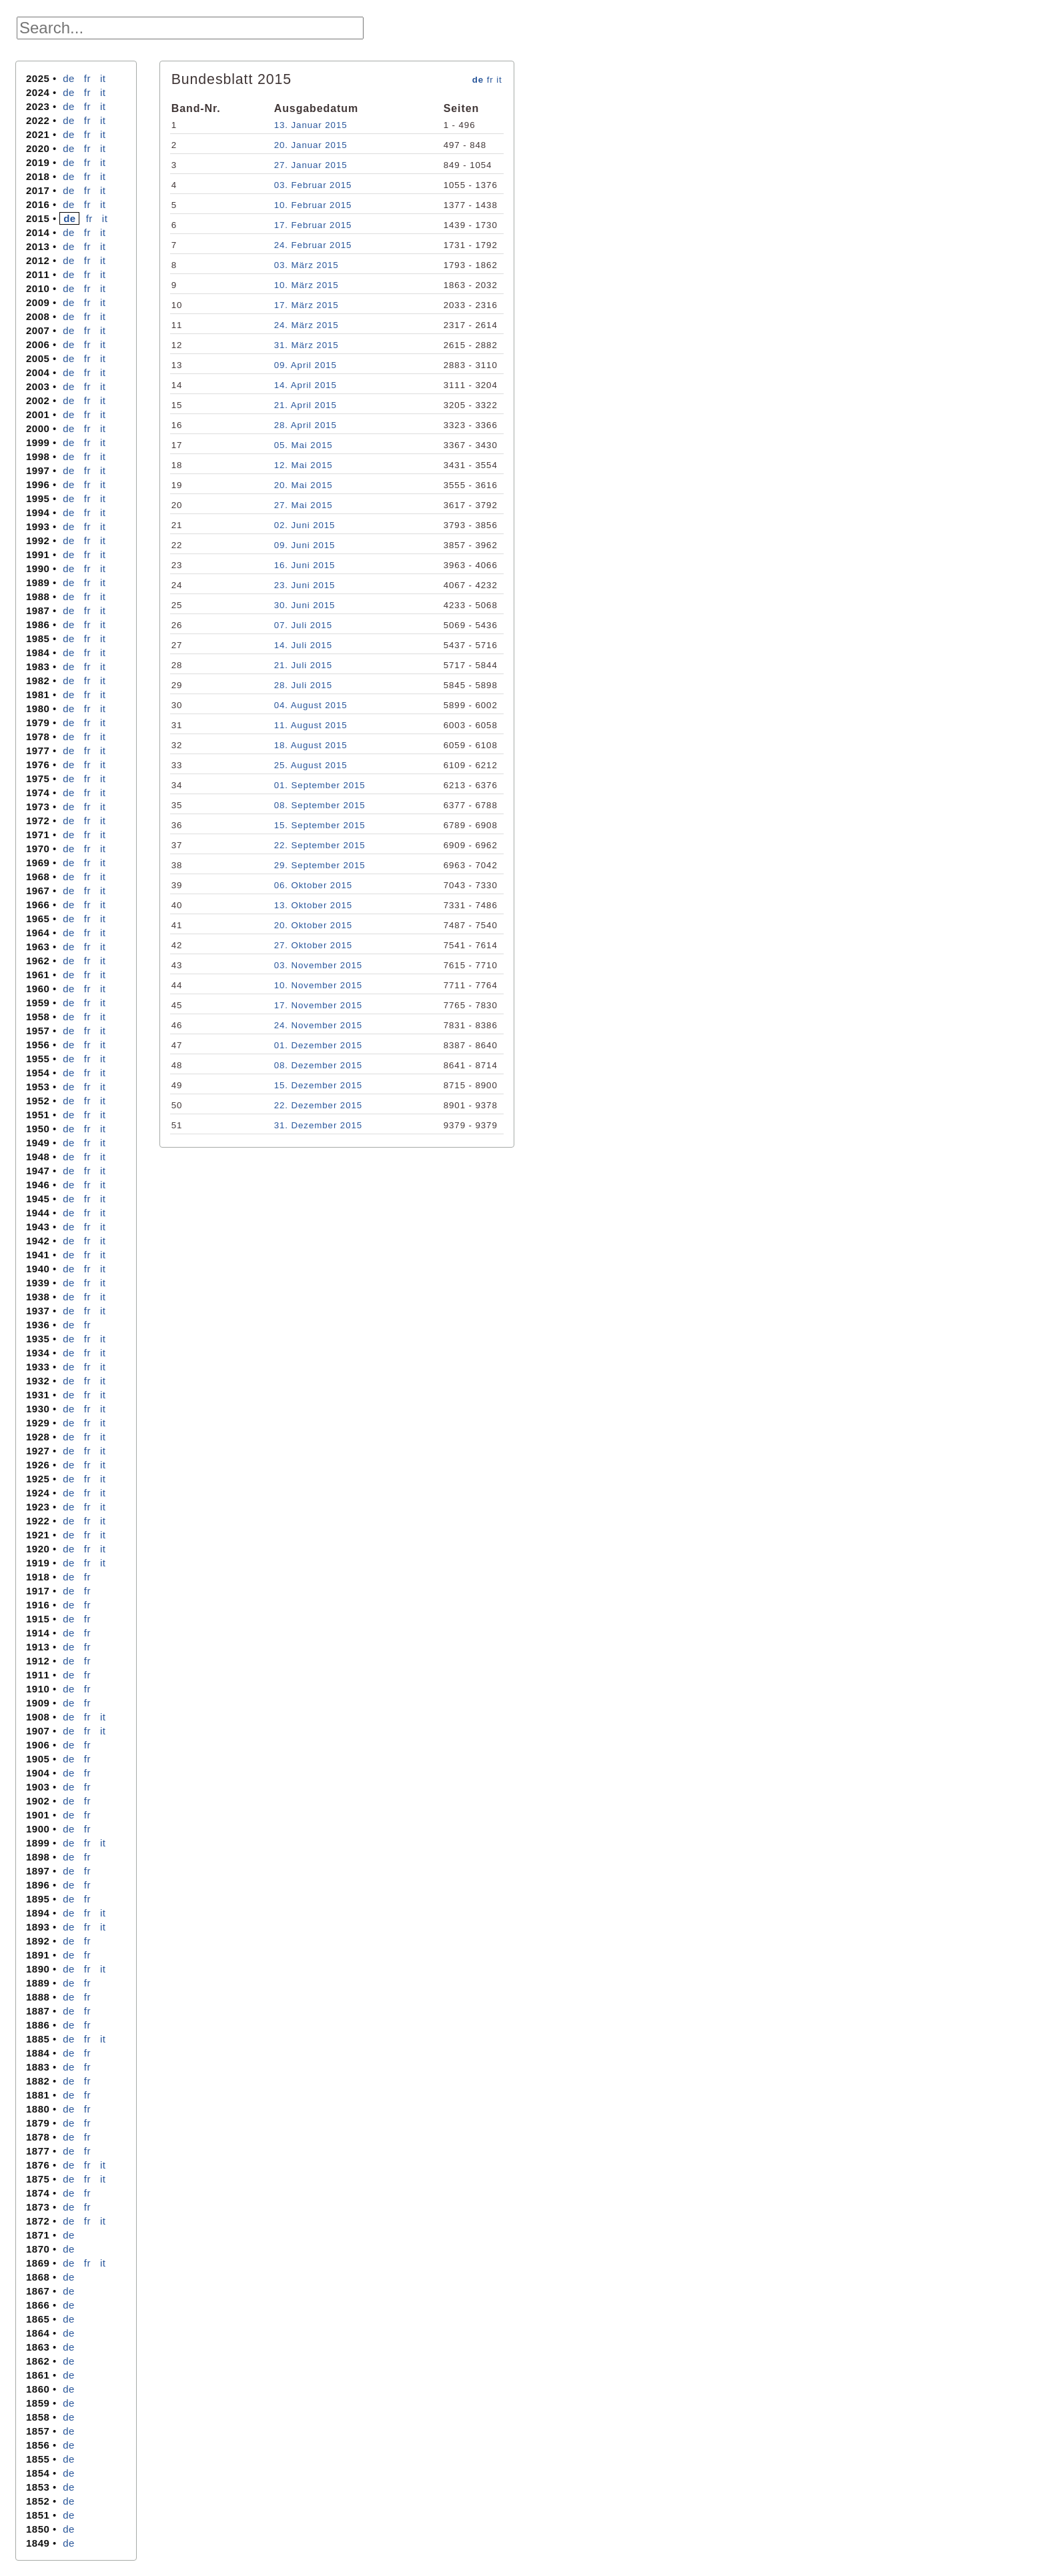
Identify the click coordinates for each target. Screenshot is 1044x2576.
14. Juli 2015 (303, 645)
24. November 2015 (318, 1025)
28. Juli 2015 (303, 685)
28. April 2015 (305, 425)
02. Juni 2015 (305, 525)
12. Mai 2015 (303, 465)
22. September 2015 (320, 845)
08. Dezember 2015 (318, 1065)
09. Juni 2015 (305, 545)
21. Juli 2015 (303, 665)
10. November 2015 (318, 985)
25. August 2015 (311, 765)
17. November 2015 (318, 1005)
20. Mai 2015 (303, 485)
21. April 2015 (305, 405)
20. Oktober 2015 (313, 925)
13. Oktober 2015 (313, 905)
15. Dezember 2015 (318, 1085)
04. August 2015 (311, 705)
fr (87, 78)
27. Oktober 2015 (313, 945)
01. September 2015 (320, 785)
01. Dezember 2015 (318, 1045)
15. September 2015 (320, 825)
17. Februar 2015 (313, 225)
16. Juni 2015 (305, 565)
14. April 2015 (305, 385)
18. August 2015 (311, 745)
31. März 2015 (306, 345)
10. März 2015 (306, 285)
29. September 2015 (320, 865)
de (69, 78)
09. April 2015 (305, 365)
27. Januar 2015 (311, 165)
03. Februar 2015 (313, 185)
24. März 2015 (306, 325)
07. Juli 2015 (303, 625)
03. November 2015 (318, 965)
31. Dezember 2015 (318, 1125)
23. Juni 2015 (305, 585)
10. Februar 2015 (313, 205)
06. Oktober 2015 (313, 885)
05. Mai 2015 (303, 445)
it (103, 78)
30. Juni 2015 (305, 605)
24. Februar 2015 (313, 245)
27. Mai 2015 (303, 505)
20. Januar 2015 (311, 145)
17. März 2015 (306, 305)
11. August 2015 (311, 725)
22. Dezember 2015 (318, 1105)
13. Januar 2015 (311, 125)
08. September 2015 (320, 805)
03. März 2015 (306, 265)
